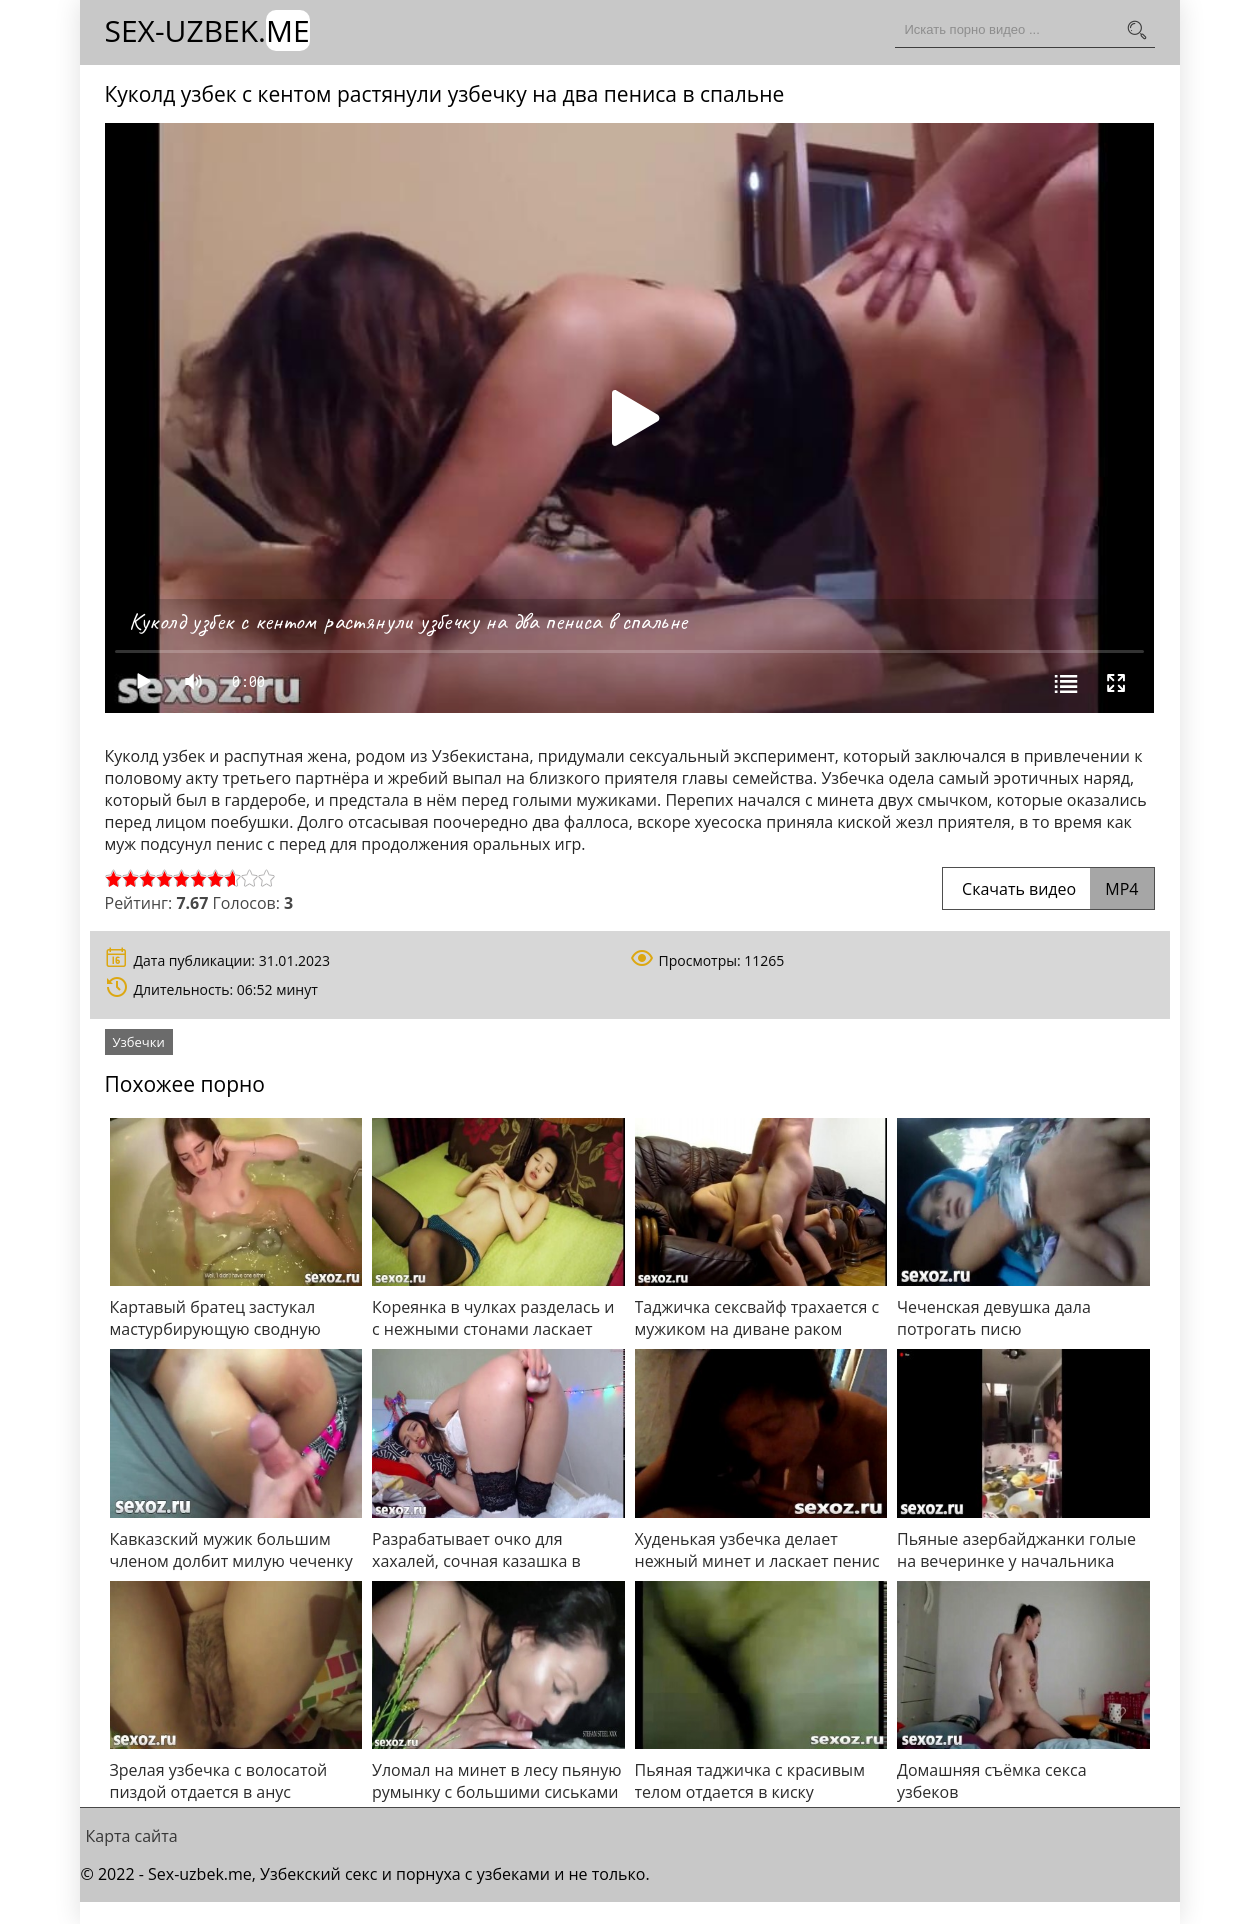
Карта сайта (132, 1836)
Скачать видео (1048, 889)
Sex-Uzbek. (207, 30)
